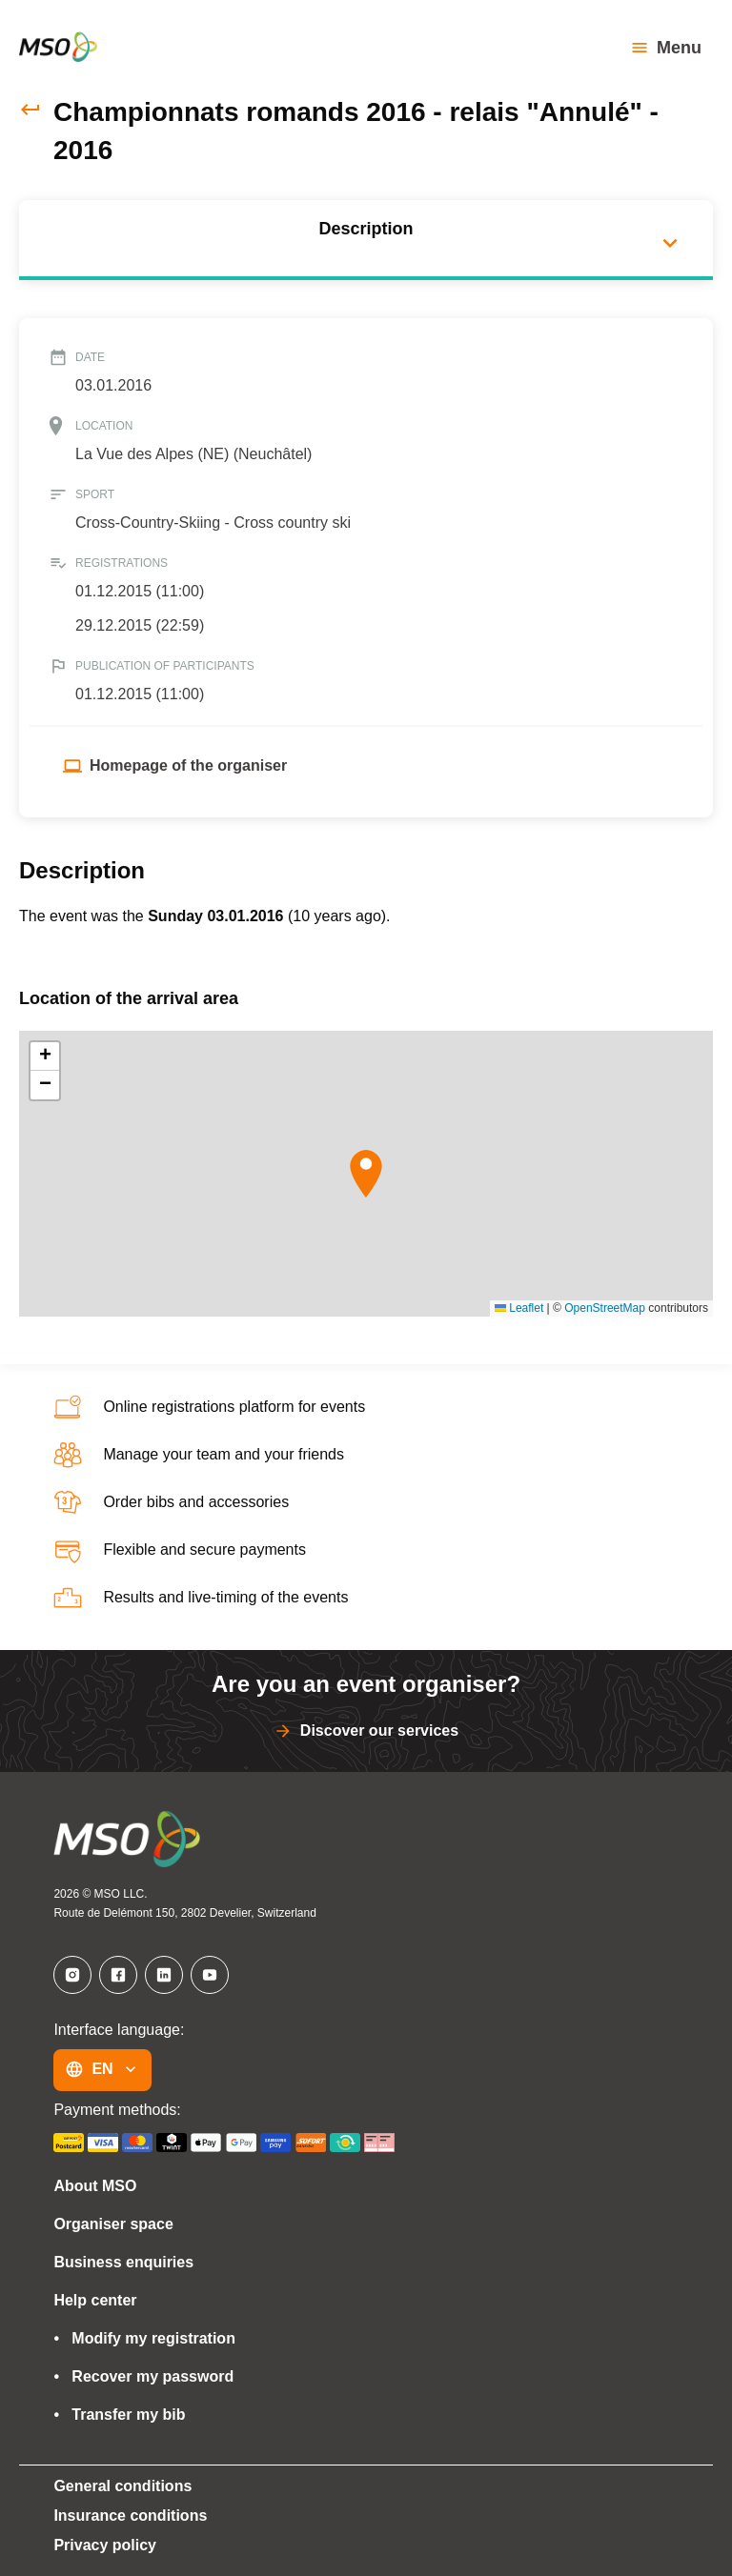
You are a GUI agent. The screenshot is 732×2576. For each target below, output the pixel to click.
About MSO (89, 2186)
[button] (366, 1173)
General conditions (117, 2486)
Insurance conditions (124, 2516)
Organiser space (108, 2224)
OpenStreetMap (604, 1308)
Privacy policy (100, 2545)
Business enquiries (117, 2262)
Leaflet (519, 1308)
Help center (92, 2300)
